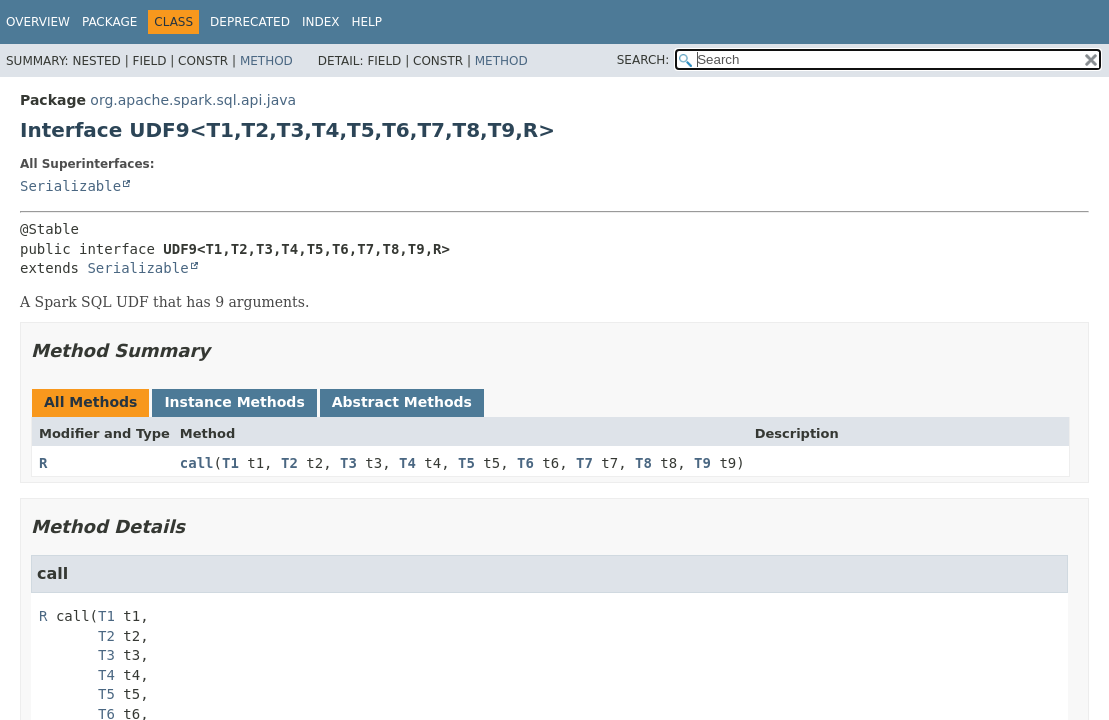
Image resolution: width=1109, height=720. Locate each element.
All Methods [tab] (90, 402)
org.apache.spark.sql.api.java (193, 100)
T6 (525, 463)
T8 (643, 463)
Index (321, 22)
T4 (407, 463)
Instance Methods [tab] (234, 402)
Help (366, 22)
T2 (289, 463)
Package (109, 22)
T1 (230, 463)
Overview (38, 22)
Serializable (70, 186)
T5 (466, 463)
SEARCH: (643, 60)
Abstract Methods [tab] (402, 402)
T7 (584, 463)
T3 (348, 463)
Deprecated (250, 22)
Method (266, 61)
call (197, 463)
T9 (702, 463)
